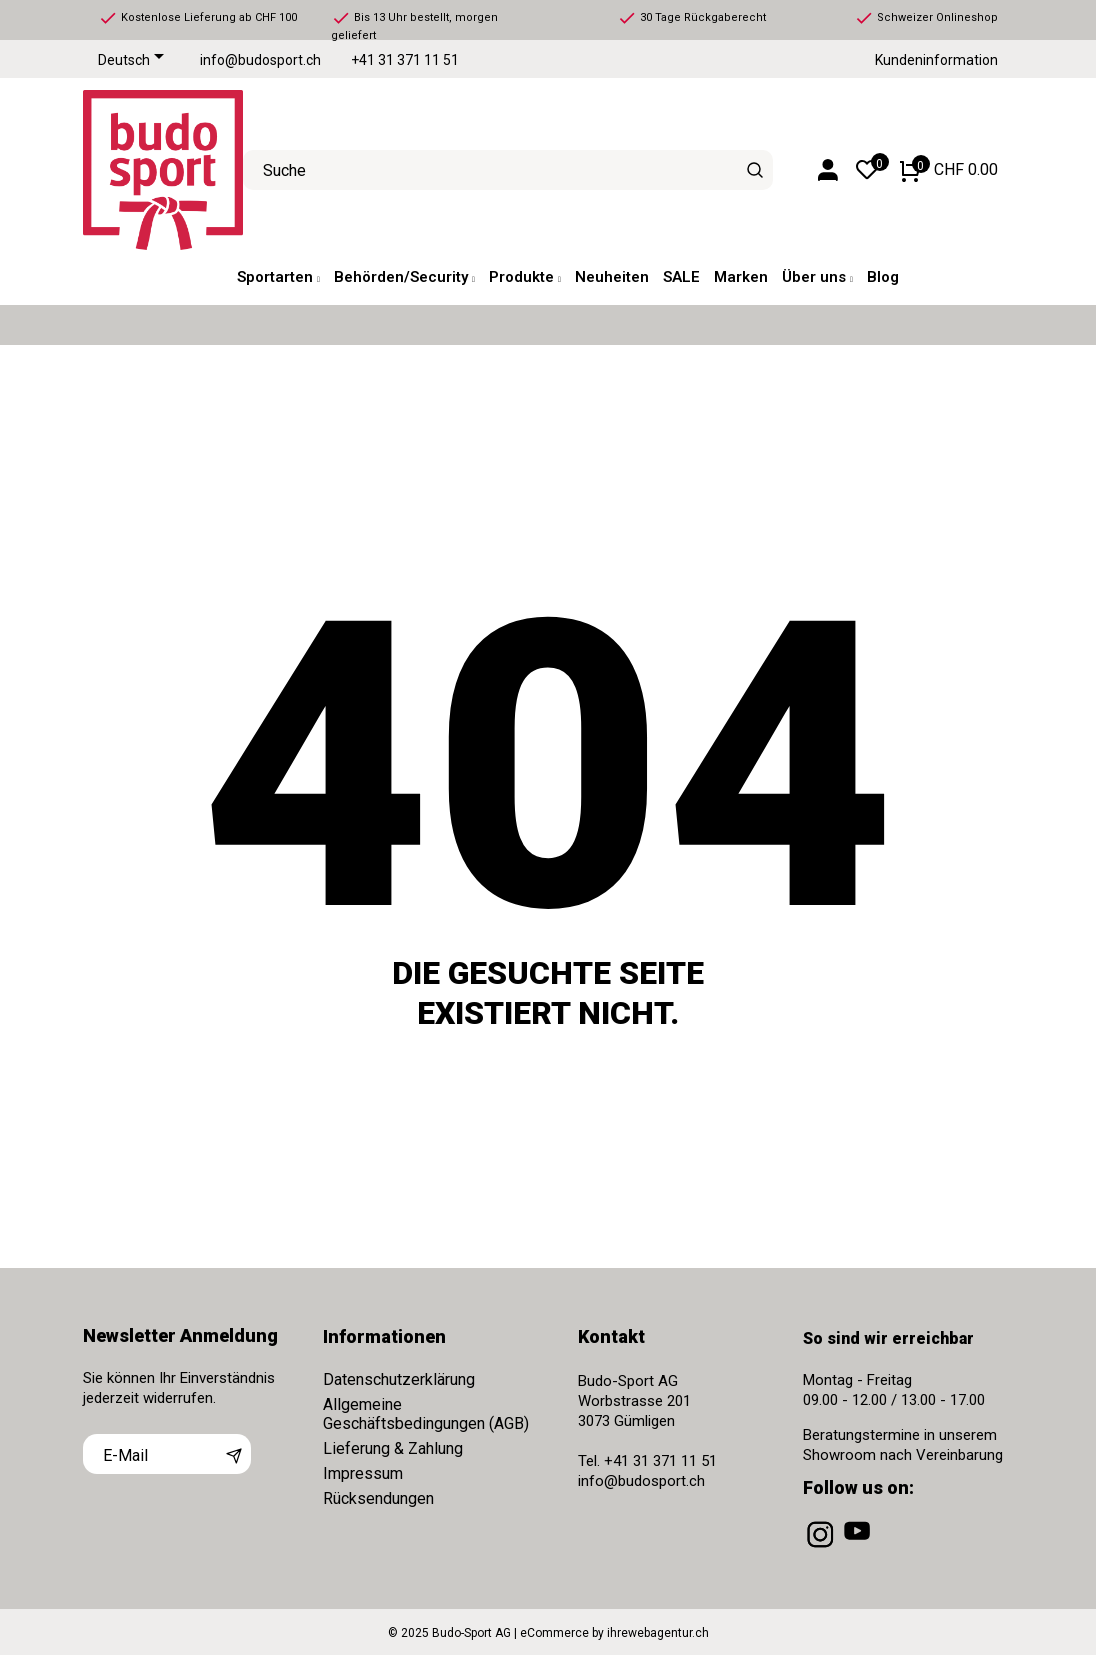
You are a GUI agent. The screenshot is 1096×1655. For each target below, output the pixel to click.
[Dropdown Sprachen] (134, 61)
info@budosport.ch (260, 60)
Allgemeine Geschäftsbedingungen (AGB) (426, 1414)
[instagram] (822, 1548)
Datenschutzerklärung (399, 1379)
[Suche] (755, 170)
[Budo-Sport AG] (148, 170)
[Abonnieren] (234, 1454)
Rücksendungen (378, 1498)
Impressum (363, 1473)
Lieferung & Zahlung (393, 1448)
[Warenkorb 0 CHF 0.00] (949, 170)
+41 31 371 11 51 (405, 60)
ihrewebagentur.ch (658, 1633)
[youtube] (859, 1548)
